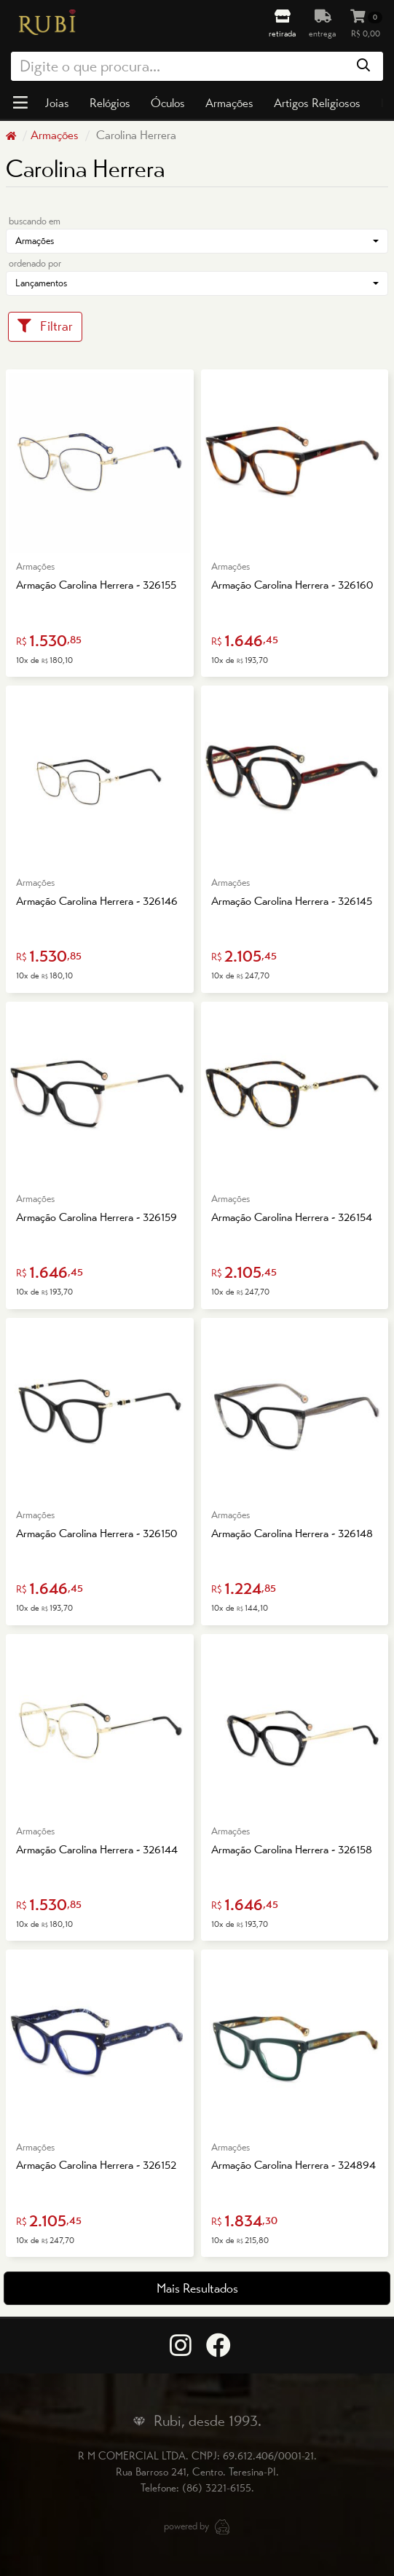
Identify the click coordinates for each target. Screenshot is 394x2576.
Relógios (110, 102)
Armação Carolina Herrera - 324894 (293, 2165)
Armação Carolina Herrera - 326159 (96, 1217)
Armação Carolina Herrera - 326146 (97, 901)
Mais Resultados (197, 2288)
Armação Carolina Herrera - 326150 (96, 1533)
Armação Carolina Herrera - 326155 (96, 585)
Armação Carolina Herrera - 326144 (97, 1849)
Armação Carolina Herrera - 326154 (291, 1217)
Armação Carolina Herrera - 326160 (292, 585)
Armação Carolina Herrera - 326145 (291, 901)
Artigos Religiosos (317, 102)
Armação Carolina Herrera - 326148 (292, 1533)
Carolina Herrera (134, 134)
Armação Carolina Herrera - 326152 (96, 2165)
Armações (229, 102)
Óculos (168, 102)
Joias (56, 102)
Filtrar (45, 326)
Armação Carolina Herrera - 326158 (291, 1849)
